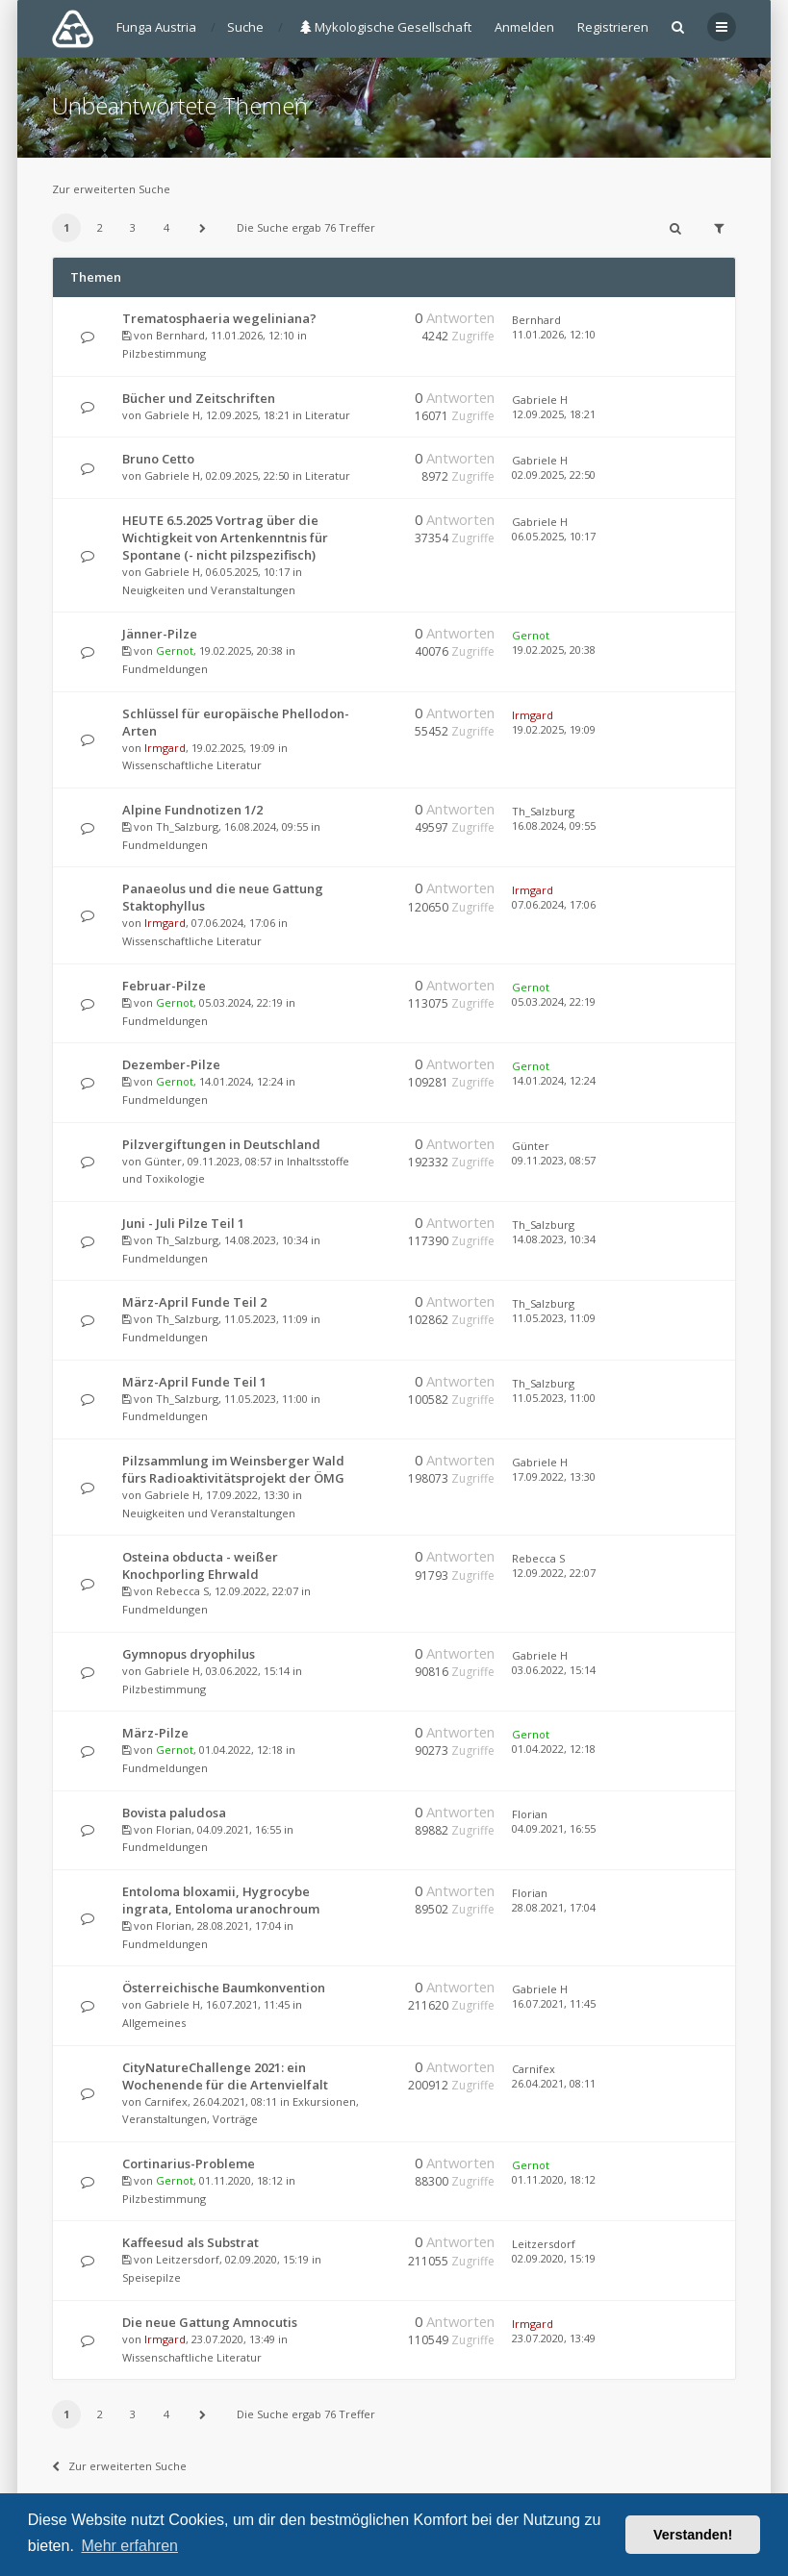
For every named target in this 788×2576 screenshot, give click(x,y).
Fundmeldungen (165, 669)
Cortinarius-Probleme (188, 2163)
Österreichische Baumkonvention (223, 1987)
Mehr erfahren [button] (129, 2546)
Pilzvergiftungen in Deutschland (221, 1144)
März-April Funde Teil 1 (194, 1381)
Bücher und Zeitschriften (198, 398)
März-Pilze (155, 1732)
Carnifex (166, 2101)
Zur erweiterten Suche (111, 189)
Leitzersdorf (187, 2259)
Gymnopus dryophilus (188, 1654)
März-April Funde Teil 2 (194, 1302)
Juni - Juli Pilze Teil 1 (183, 1223)
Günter (163, 1161)
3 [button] (133, 227)
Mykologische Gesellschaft (385, 27)
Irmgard (165, 747)
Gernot (174, 650)
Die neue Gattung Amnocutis (209, 2322)
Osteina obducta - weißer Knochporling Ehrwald (200, 1565)
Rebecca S (182, 1591)
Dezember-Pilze (171, 1064)
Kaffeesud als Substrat (190, 2242)
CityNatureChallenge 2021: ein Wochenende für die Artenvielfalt (225, 2076)
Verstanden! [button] (692, 2534)
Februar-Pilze (164, 985)
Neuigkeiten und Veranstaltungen (208, 590)
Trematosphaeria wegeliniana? (219, 318)
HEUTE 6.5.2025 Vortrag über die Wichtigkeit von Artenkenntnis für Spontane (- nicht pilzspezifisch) (225, 537)
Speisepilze (151, 2277)
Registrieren (612, 27)
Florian (173, 1829)
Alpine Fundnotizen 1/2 (192, 809)
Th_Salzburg (187, 826)
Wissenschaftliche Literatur (192, 765)
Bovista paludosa (174, 1812)
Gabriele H (172, 415)
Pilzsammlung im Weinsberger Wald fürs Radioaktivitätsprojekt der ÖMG (233, 1469)
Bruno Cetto (158, 458)
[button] (202, 228)
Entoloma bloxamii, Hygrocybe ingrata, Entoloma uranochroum (220, 1900)
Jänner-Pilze (159, 633)
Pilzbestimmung (164, 353)
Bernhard (180, 335)
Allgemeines (154, 2022)
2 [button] (100, 227)
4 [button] (166, 227)
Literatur (327, 415)
